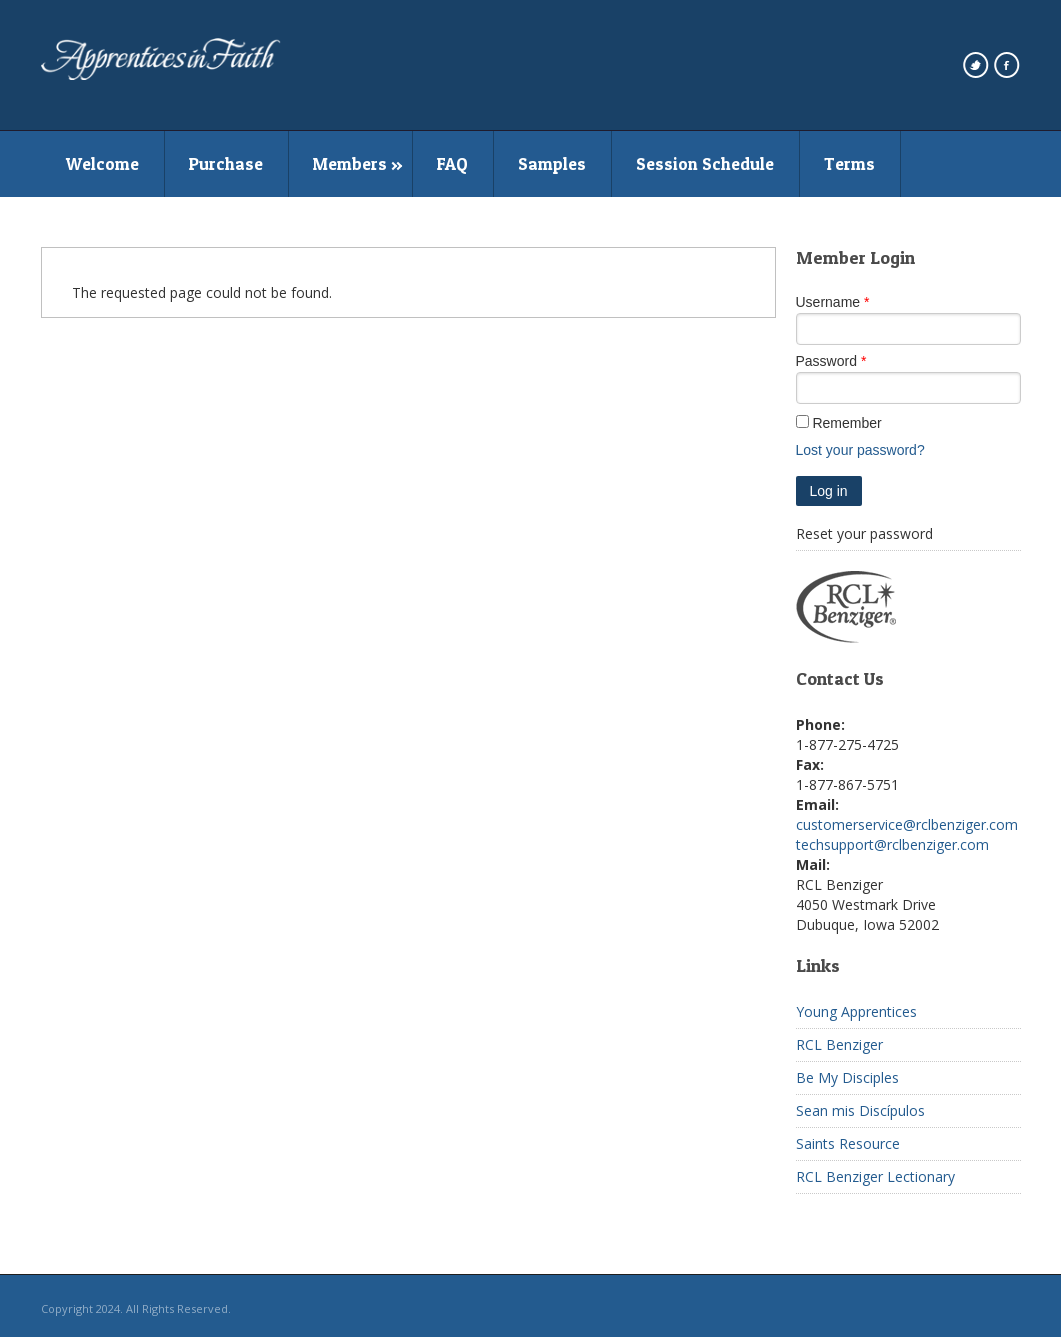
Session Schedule (705, 163)
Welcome (102, 163)
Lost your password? (860, 450)
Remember (846, 423)
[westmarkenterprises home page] (161, 75)
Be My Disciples (847, 1077)
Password (826, 361)
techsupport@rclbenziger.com (892, 844)
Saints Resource (848, 1143)
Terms (849, 163)
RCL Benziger (839, 1044)
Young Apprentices (856, 1011)
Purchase (226, 163)
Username (828, 302)
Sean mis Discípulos (860, 1110)
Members (350, 163)
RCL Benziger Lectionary (875, 1176)
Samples (552, 163)
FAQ (452, 163)
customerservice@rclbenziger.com (907, 824)
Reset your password (864, 533)
